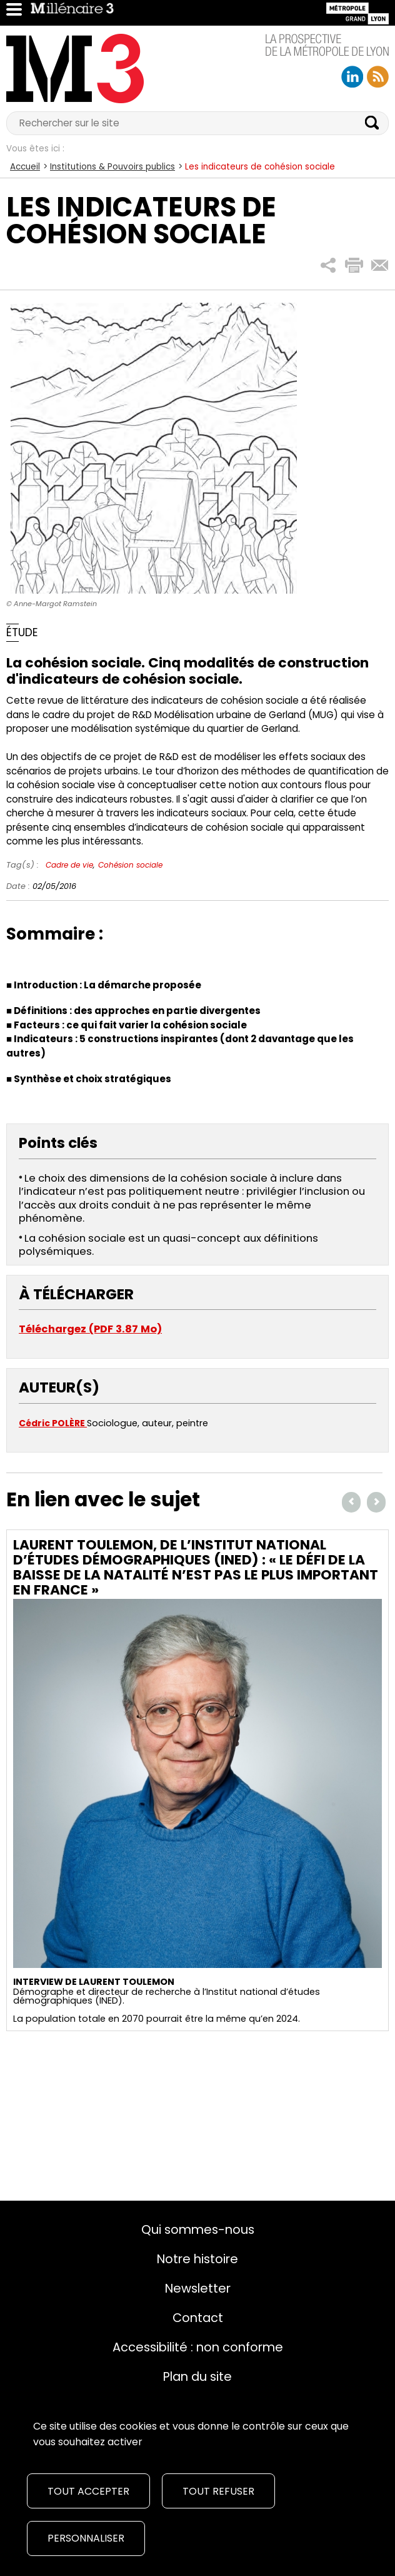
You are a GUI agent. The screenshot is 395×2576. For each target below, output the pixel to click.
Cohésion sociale (130, 865)
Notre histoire (197, 2259)
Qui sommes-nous (197, 2229)
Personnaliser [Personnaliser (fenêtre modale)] (86, 2538)
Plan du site (197, 2376)
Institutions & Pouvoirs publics (112, 167)
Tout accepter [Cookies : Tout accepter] (88, 2491)
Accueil (25, 167)
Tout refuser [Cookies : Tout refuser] (218, 2491)
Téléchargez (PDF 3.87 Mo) (90, 1329)
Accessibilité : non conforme (197, 2347)
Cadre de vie (69, 865)
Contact (197, 2317)
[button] (328, 265)
